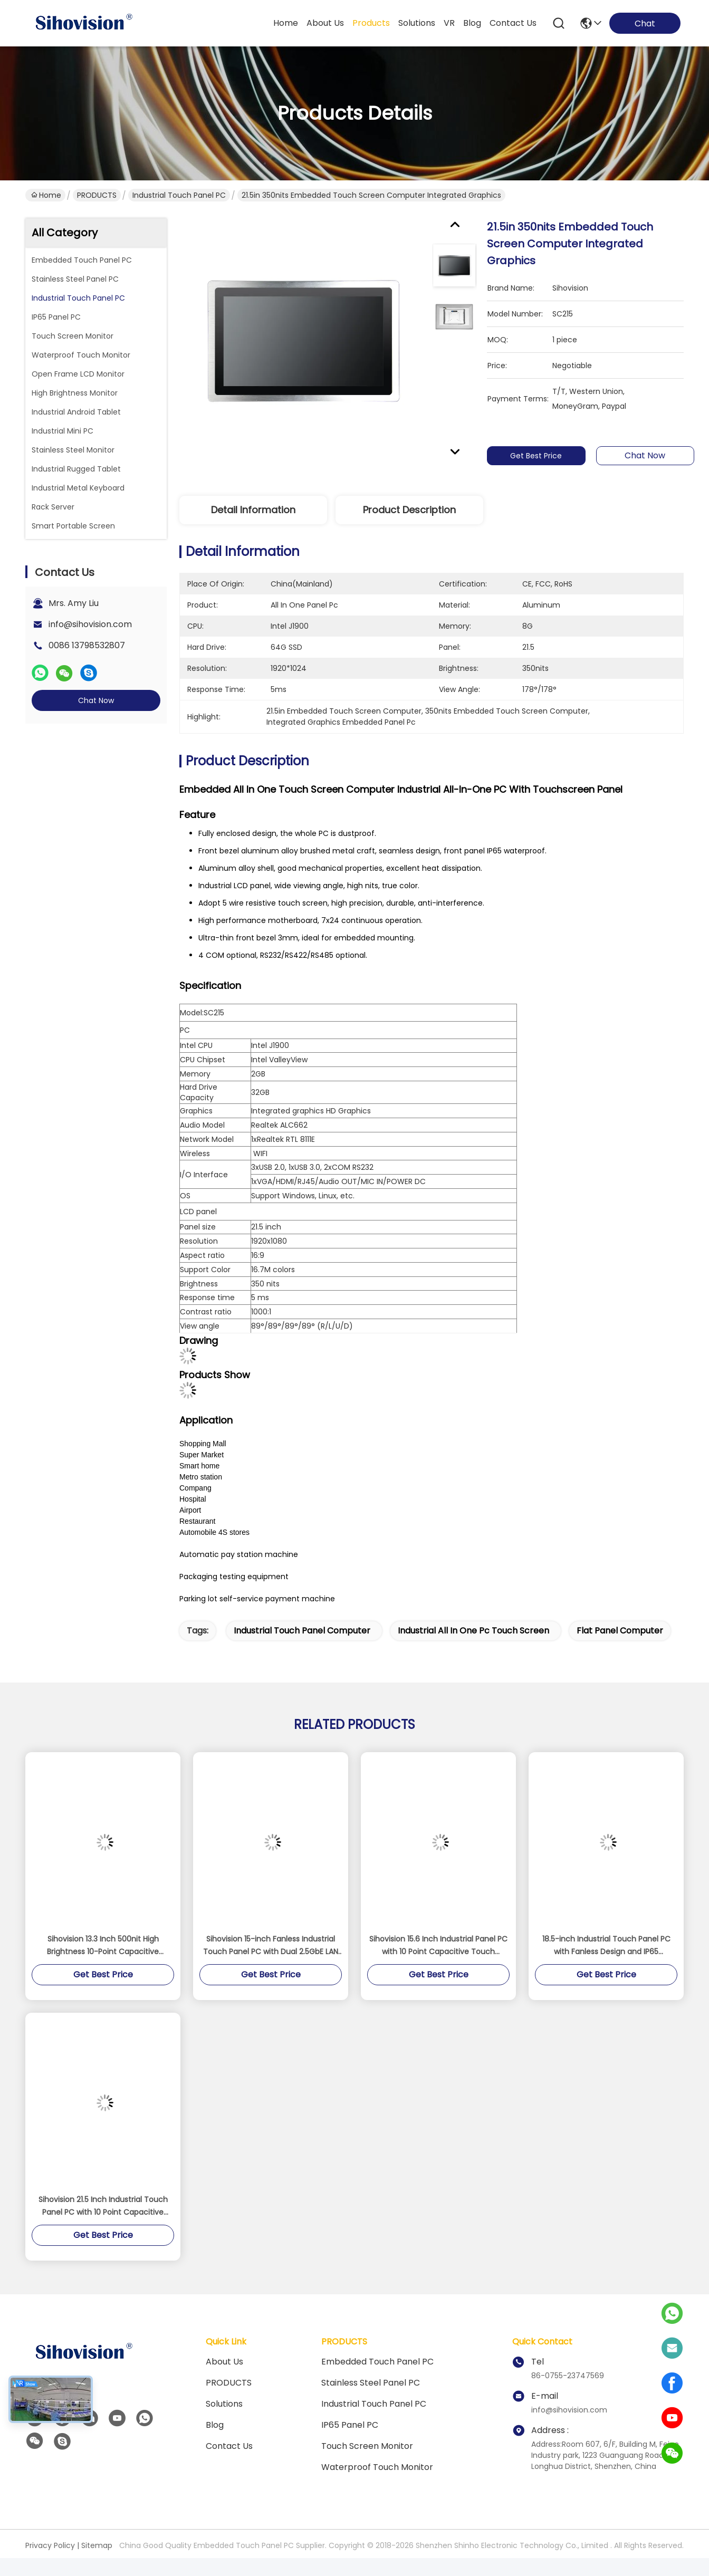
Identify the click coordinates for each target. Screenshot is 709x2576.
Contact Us (229, 2446)
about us (325, 23)
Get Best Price (538, 455)
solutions (416, 23)
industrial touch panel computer (302, 1631)
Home (285, 23)
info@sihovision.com (90, 624)
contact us (513, 23)
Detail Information (253, 509)
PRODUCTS (97, 195)
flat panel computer (620, 1631)
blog (472, 23)
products (371, 23)
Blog (215, 2425)
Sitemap (96, 2545)
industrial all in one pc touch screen (473, 1631)
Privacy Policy (50, 2545)
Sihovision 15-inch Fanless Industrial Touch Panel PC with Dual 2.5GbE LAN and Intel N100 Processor (270, 1946)
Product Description (409, 509)
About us (224, 2362)
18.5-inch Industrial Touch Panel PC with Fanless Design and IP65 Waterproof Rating (606, 1946)
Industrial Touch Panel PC (179, 195)
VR (449, 23)
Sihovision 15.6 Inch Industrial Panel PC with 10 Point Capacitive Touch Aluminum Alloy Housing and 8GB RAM (438, 1946)
